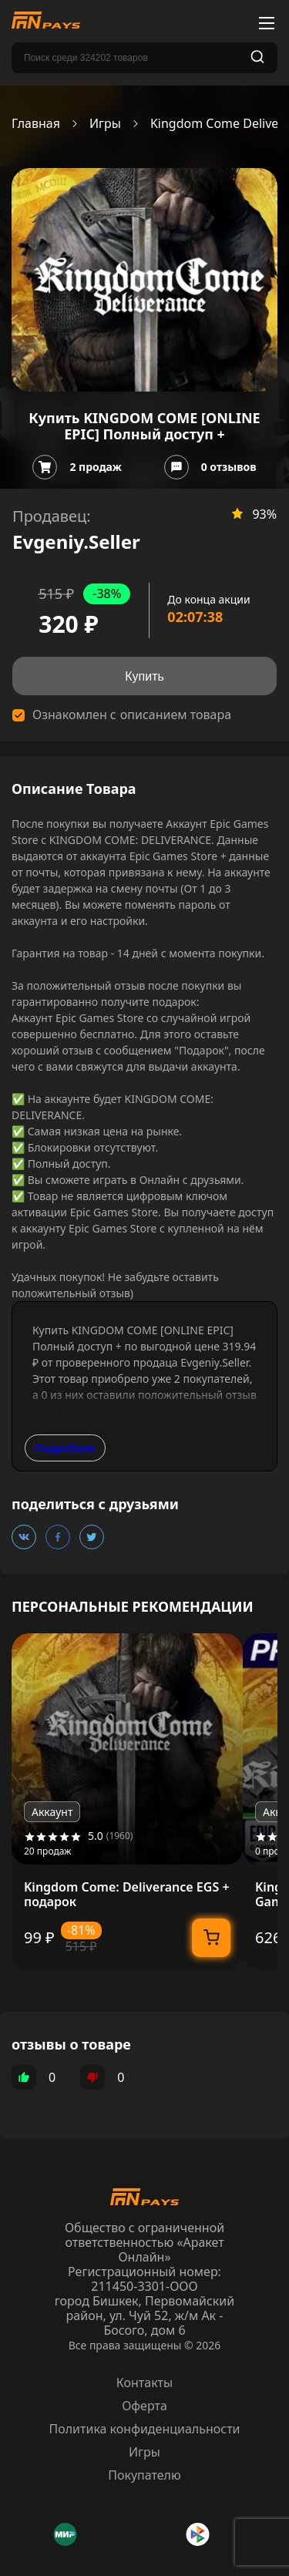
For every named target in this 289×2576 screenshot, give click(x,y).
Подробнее (65, 1448)
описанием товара (175, 715)
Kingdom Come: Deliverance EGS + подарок (127, 1894)
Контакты (144, 2382)
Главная (36, 123)
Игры (105, 123)
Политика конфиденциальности (144, 2428)
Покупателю (144, 2475)
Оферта (144, 2405)
